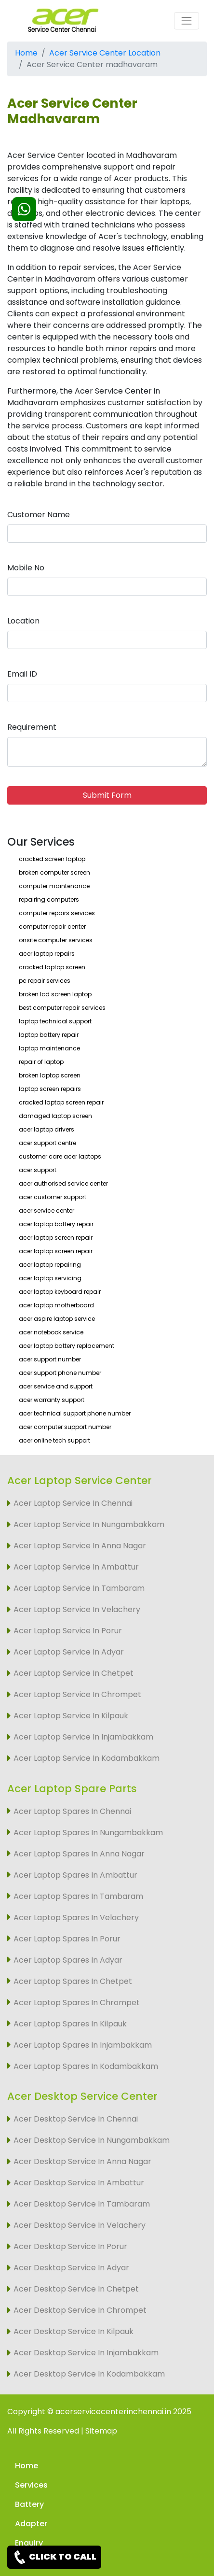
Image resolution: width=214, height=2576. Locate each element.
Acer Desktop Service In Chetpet (76, 2288)
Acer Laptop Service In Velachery (76, 1609)
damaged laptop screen (55, 1116)
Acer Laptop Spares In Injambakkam (82, 2045)
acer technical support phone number (75, 1413)
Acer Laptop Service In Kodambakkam (86, 1758)
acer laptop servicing (50, 1278)
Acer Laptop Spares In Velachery (76, 1917)
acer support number (50, 1359)
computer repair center (52, 926)
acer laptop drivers (46, 1129)
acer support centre (47, 1143)
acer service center (46, 1210)
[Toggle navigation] (186, 20)
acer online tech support (54, 1440)
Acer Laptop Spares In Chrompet (76, 2002)
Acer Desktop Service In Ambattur (78, 2182)
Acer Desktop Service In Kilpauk (73, 2331)
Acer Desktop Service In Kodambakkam (89, 2373)
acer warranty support (51, 1400)
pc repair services (44, 981)
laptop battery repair (49, 1035)
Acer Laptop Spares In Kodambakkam (85, 2066)
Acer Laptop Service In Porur (67, 1630)
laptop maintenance (49, 1048)
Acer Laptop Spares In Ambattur (75, 1875)
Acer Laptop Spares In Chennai (72, 1811)
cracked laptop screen (52, 967)
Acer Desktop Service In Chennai (75, 2118)
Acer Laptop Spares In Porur (66, 1938)
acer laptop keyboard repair (60, 1292)
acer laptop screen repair (56, 1237)
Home (26, 52)
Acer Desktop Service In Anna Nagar (82, 2161)
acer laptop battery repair (56, 1224)
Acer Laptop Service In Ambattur (76, 1566)
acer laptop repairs (47, 953)
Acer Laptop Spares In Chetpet (72, 1981)
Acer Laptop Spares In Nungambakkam (88, 1832)
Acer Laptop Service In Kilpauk (70, 1715)
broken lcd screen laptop (55, 994)
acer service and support (56, 1386)
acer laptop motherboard (56, 1305)
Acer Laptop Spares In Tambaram (78, 1896)
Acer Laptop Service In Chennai (73, 1503)
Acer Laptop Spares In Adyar (67, 1960)
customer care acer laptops (60, 1156)
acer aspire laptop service (57, 1319)
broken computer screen (54, 872)
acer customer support (52, 1197)
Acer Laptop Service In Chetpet (73, 1673)
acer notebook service (51, 1332)
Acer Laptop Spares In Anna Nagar (79, 1853)
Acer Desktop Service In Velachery (79, 2225)
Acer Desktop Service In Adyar (71, 2267)
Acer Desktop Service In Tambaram (81, 2203)
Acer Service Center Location (104, 52)
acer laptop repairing (50, 1264)
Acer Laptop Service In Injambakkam (83, 1736)
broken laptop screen (49, 1075)
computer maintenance (54, 886)
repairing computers (49, 899)
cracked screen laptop (52, 859)
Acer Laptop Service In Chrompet (77, 1694)
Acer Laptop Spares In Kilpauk (70, 2023)
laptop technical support (55, 1021)
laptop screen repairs (50, 1089)
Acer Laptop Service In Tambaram (79, 1588)
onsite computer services (56, 940)
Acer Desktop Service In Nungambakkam (91, 2140)
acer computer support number (65, 1427)
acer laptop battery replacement (66, 1346)
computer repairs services (57, 913)
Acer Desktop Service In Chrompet (80, 2310)
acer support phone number (60, 1373)
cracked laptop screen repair (61, 1102)
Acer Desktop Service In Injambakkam (86, 2352)
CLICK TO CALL (54, 2557)
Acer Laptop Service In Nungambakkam (88, 1524)
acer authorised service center (63, 1183)
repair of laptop (41, 1062)
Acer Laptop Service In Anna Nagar (79, 1545)
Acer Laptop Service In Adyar (68, 1651)
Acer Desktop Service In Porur (70, 2246)
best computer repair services (62, 1008)
